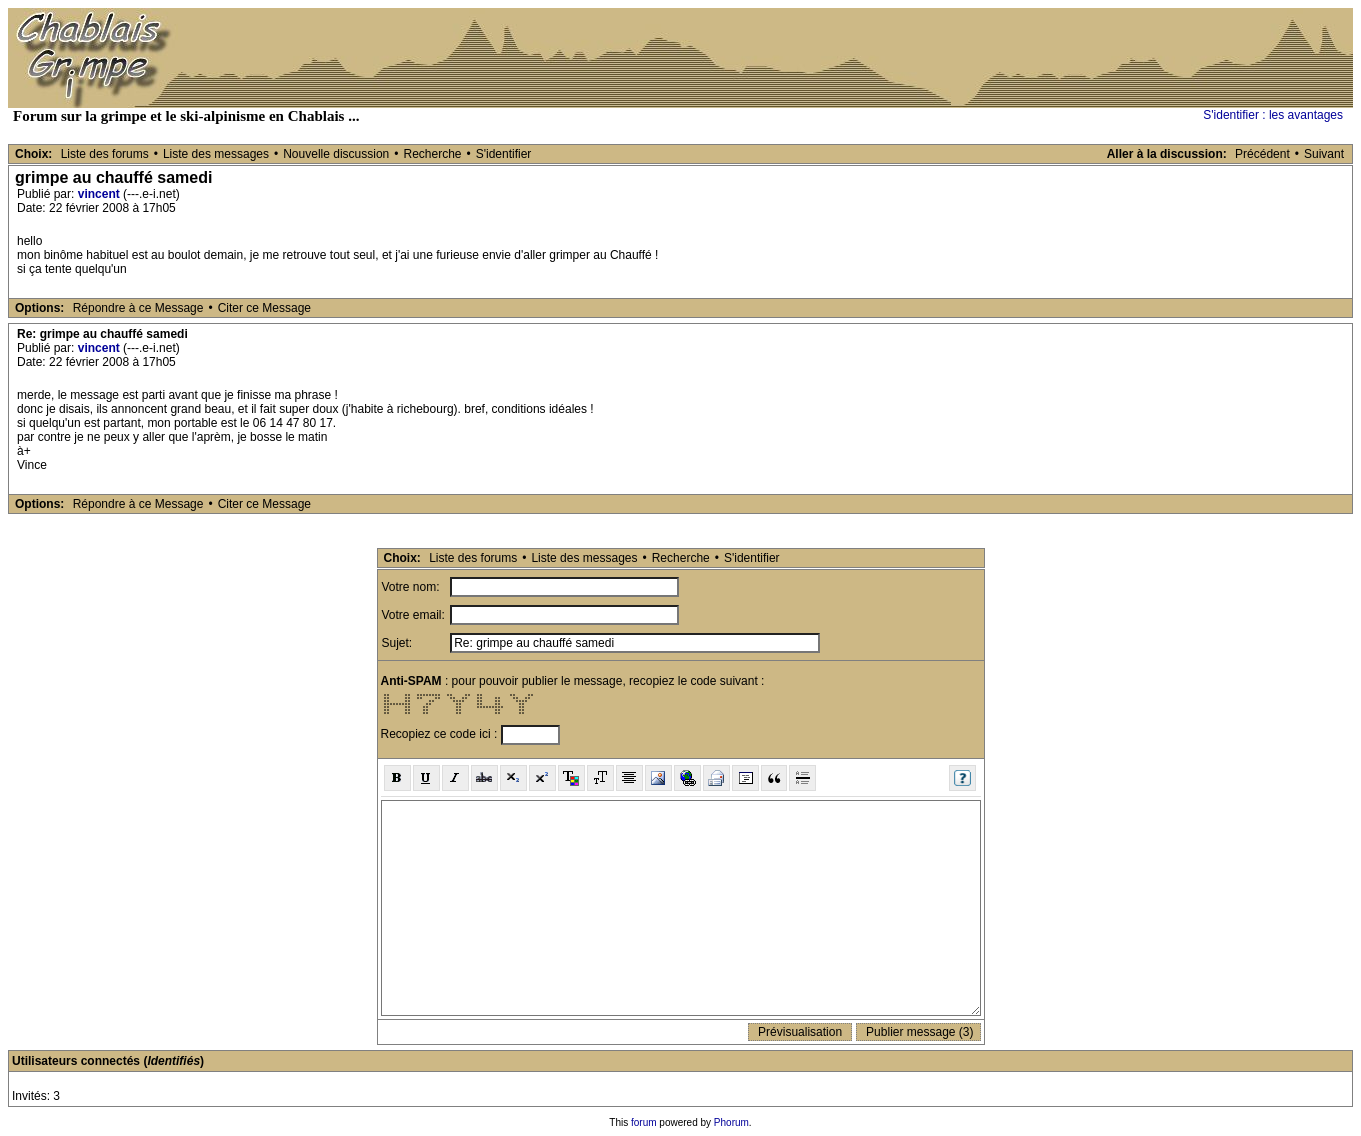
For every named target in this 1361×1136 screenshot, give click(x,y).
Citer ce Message (264, 308)
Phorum (731, 1122)
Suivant (1324, 154)
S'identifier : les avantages (1273, 115)
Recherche (432, 154)
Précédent (1262, 154)
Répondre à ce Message (138, 308)
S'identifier (504, 154)
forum (644, 1122)
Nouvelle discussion (336, 154)
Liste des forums (105, 154)
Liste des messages (216, 154)
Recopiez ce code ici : (441, 734)
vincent (99, 194)
